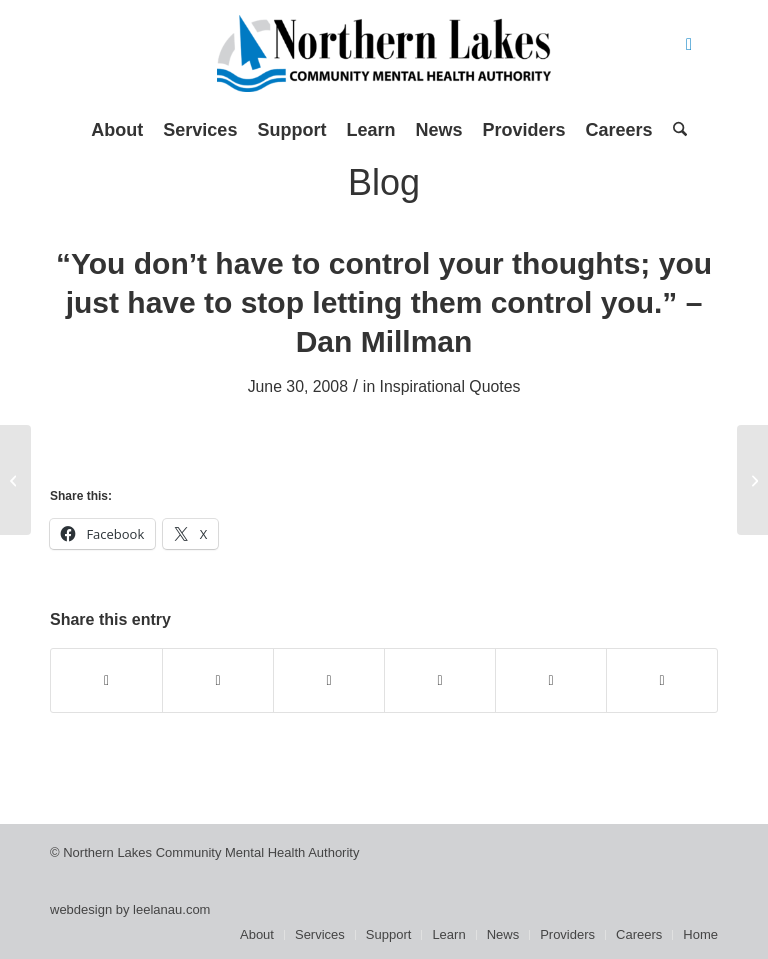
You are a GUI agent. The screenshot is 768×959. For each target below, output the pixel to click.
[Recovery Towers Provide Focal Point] (752, 480)
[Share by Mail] (662, 680)
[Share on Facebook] (106, 680)
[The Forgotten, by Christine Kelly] (15, 480)
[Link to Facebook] (689, 45)
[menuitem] (117, 130)
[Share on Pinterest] (440, 680)
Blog (384, 182)
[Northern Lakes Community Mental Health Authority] (384, 60)
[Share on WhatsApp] (329, 680)
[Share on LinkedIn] (551, 680)
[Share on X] (218, 680)
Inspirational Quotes (450, 386)
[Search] (675, 130)
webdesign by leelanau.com (130, 909)
